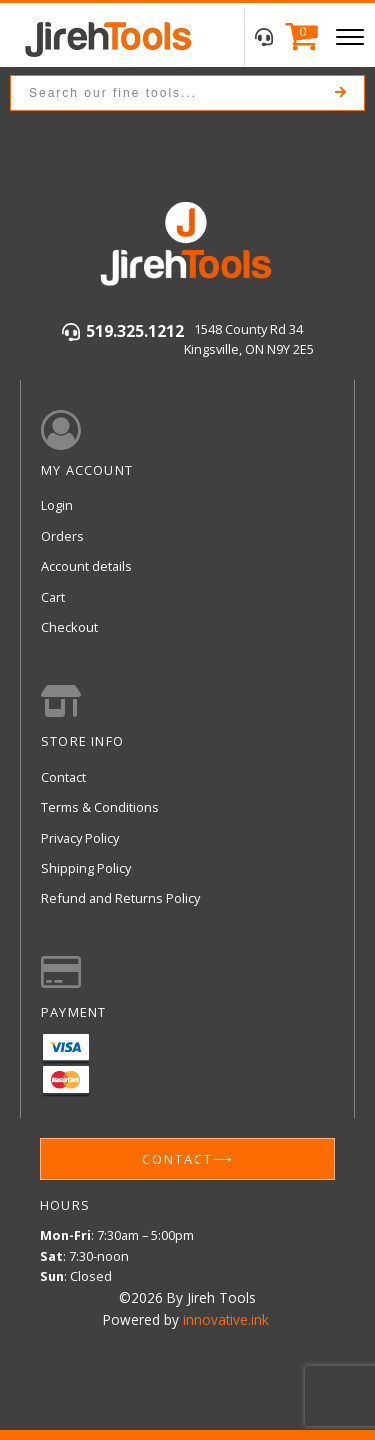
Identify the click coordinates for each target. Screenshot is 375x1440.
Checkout (69, 627)
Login (57, 505)
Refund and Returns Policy (120, 898)
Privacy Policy (80, 838)
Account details (86, 566)
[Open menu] (350, 37)
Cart (53, 597)
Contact (63, 777)
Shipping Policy (86, 868)
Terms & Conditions (100, 807)
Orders (62, 536)
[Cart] (297, 37)
